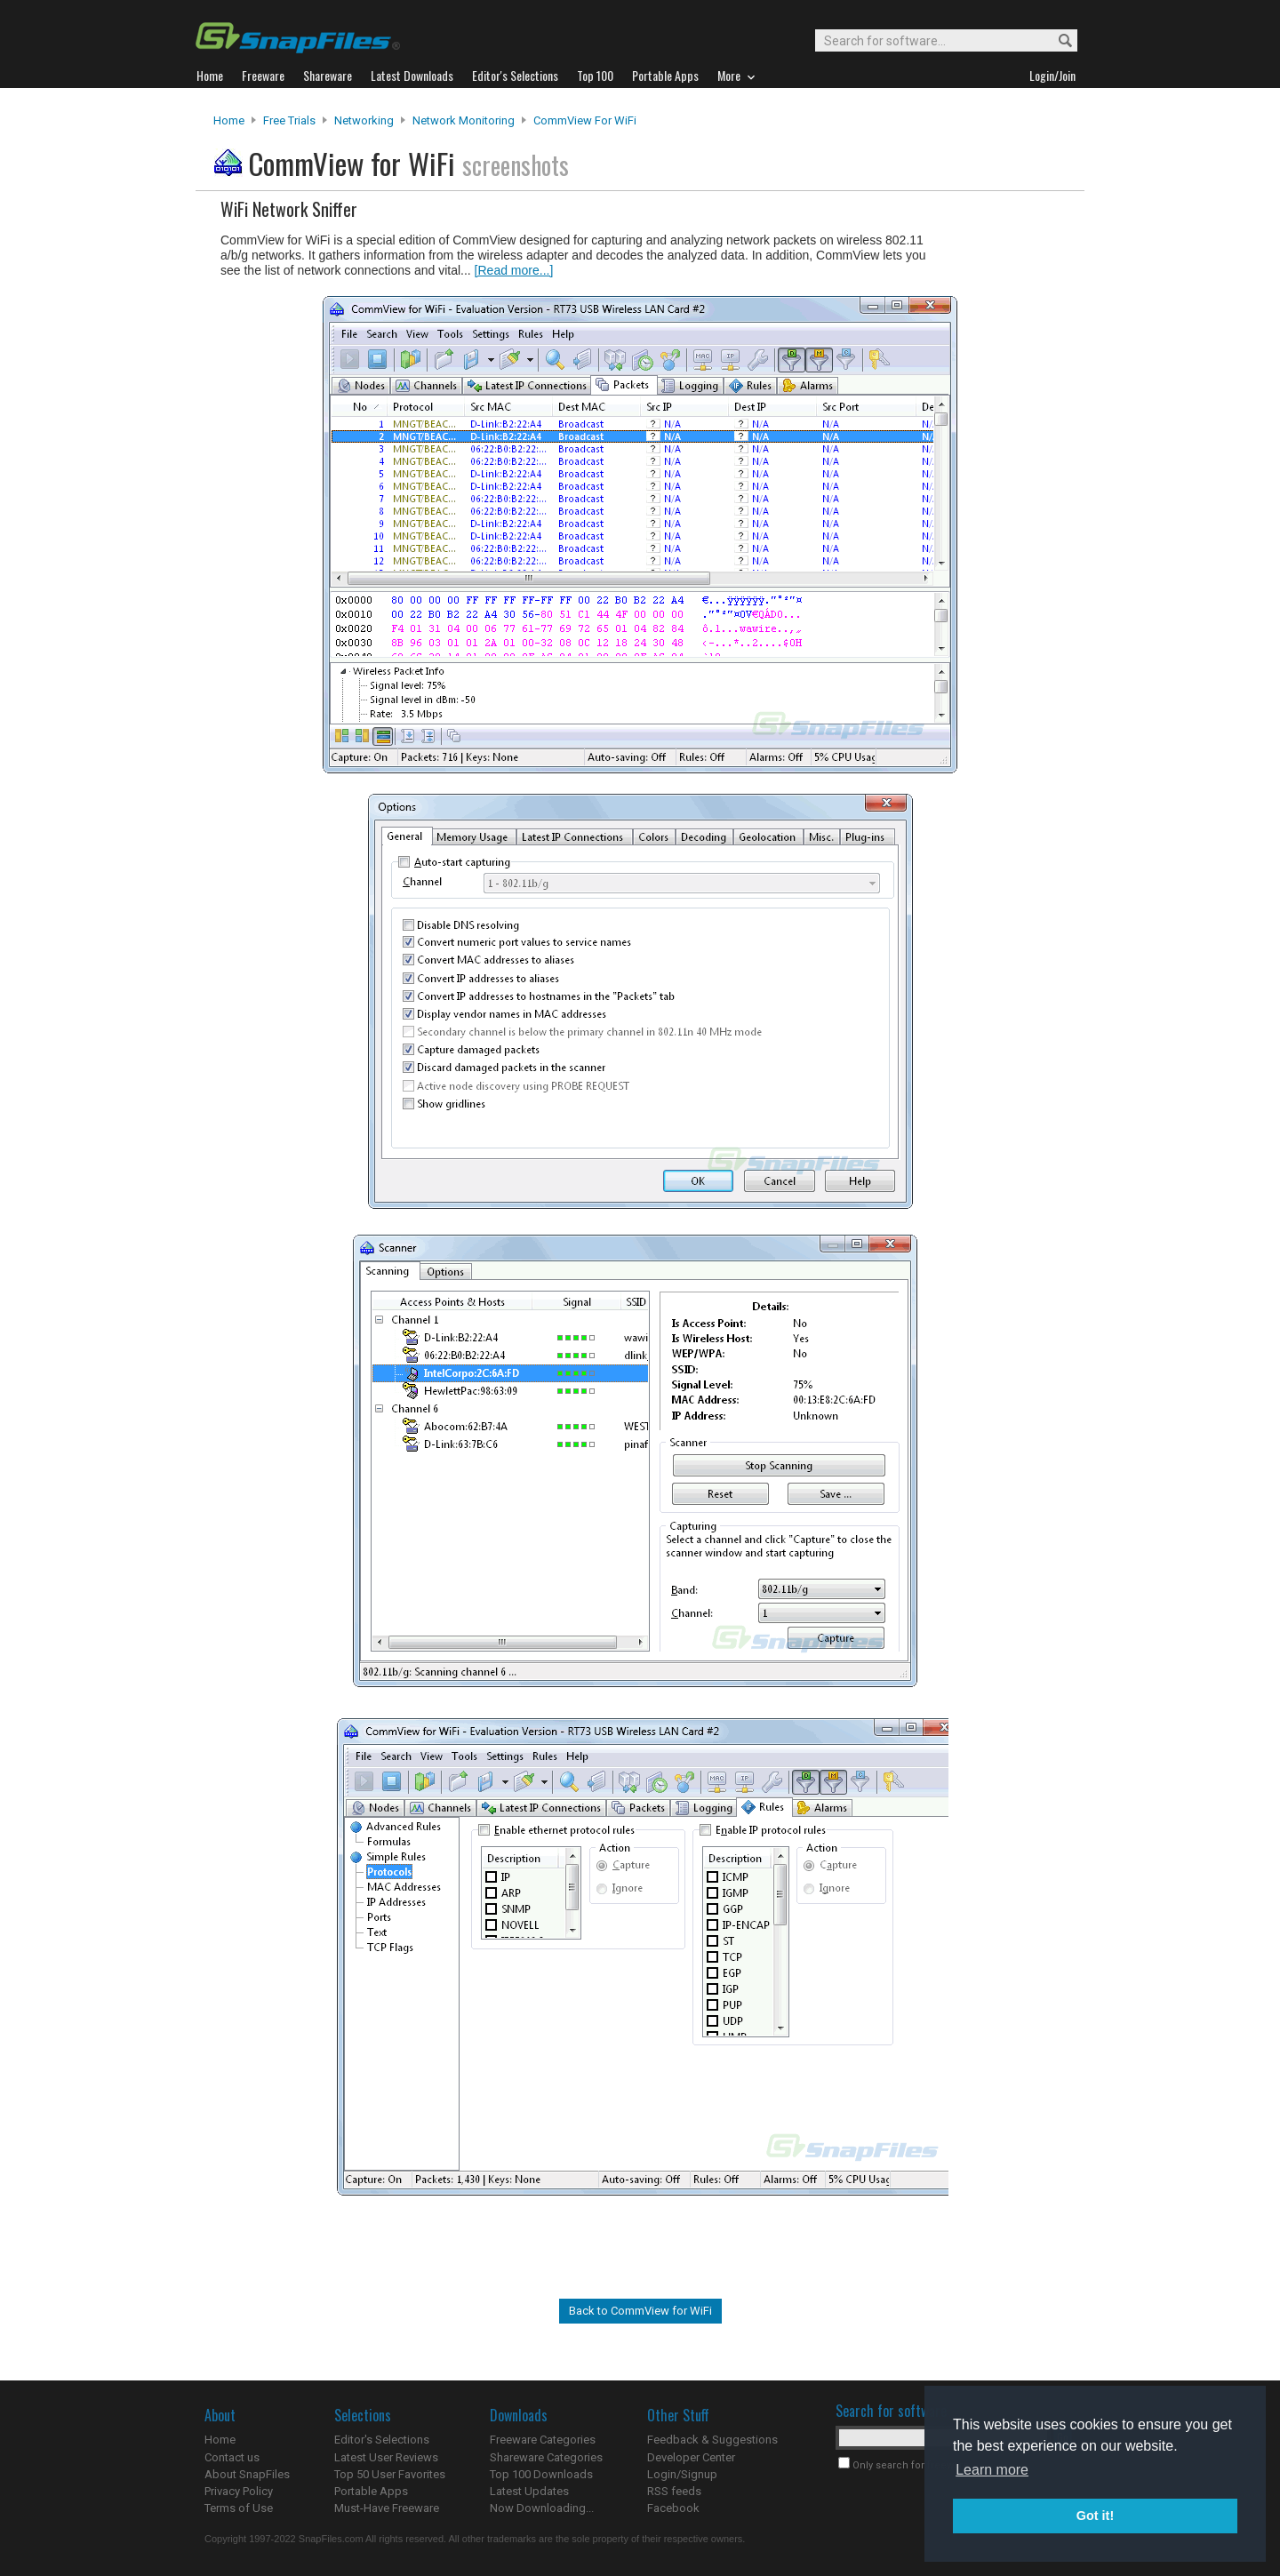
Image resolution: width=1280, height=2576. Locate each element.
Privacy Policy (238, 2491)
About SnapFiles (247, 2474)
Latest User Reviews (386, 2457)
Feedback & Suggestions (712, 2439)
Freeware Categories (543, 2439)
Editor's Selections (381, 2439)
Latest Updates (529, 2491)
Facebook (673, 2508)
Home (228, 120)
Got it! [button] (1095, 2515)
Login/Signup (682, 2474)
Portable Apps (371, 2491)
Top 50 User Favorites (389, 2474)
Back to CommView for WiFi (640, 2310)
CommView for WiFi (584, 120)
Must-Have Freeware (386, 2508)
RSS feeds (674, 2491)
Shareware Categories (546, 2457)
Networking (364, 120)
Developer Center (691, 2457)
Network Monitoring (463, 120)
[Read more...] (514, 270)
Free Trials (289, 120)
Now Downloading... (542, 2508)
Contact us (232, 2457)
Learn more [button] (992, 2469)
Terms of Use (238, 2508)
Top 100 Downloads (541, 2474)
